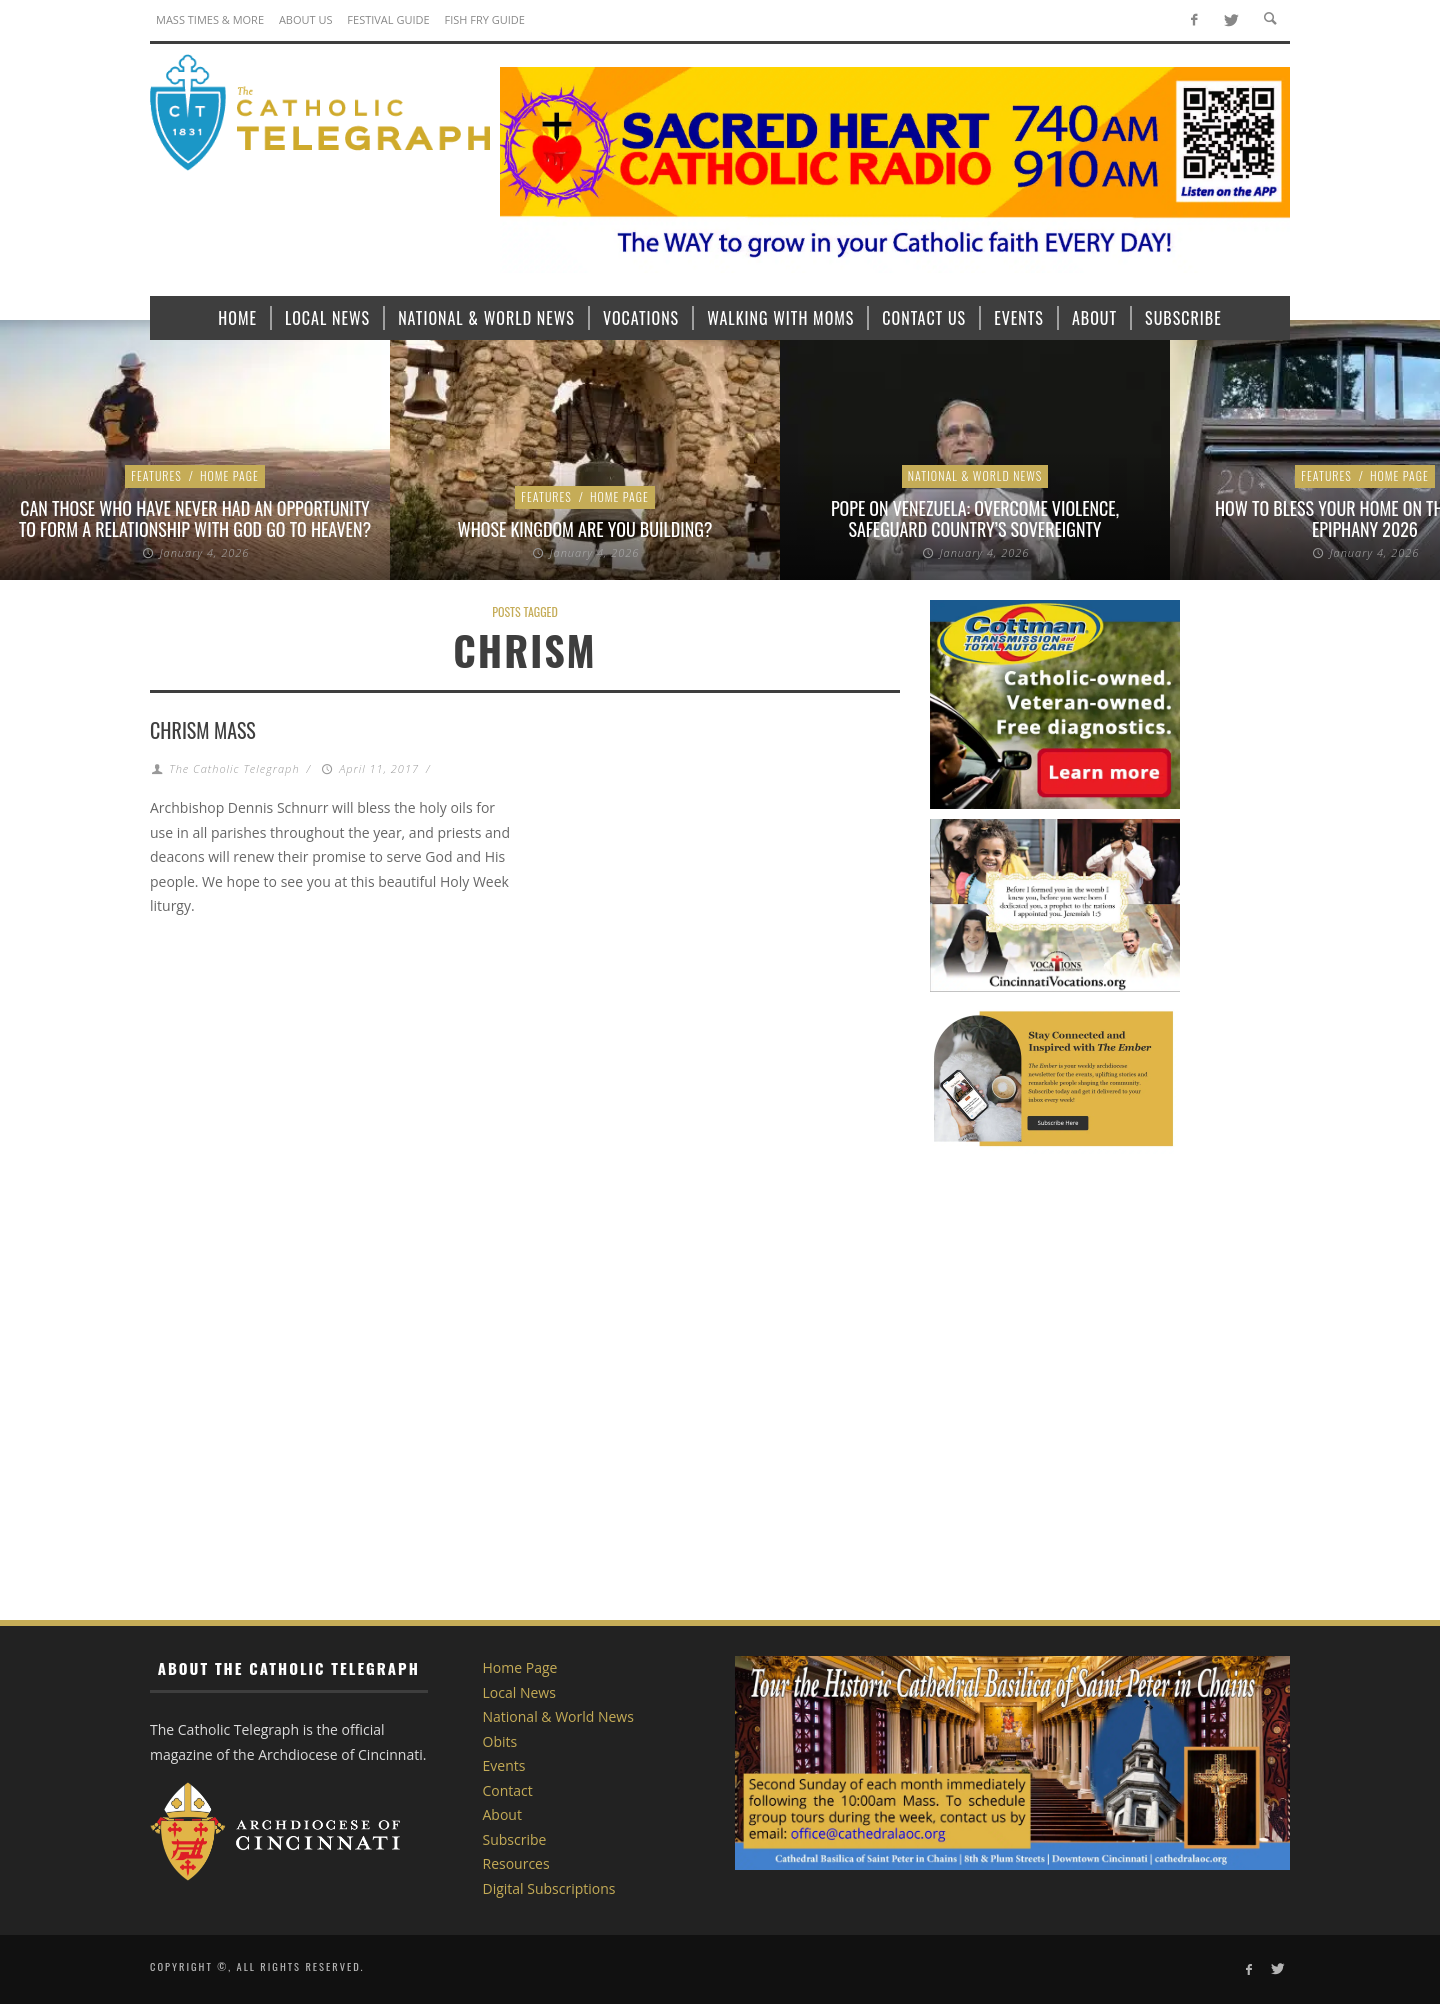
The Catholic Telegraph (234, 768)
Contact (508, 1790)
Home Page (229, 475)
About (502, 1814)
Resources (516, 1863)
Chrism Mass (203, 730)
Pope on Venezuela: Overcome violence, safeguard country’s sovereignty (975, 519)
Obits (500, 1741)
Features (156, 475)
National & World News (975, 475)
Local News (519, 1692)
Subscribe (515, 1839)
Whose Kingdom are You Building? (585, 529)
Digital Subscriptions (549, 1888)
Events (504, 1765)
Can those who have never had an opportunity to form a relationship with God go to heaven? (195, 519)
